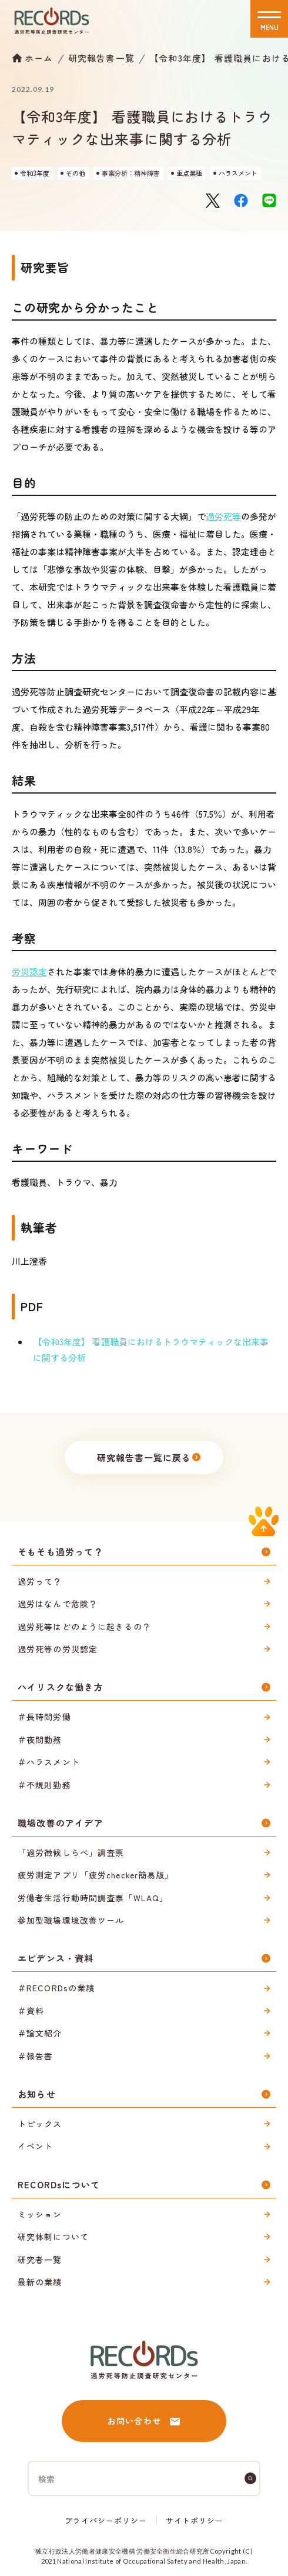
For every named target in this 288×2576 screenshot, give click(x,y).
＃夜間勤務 (40, 1739)
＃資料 (31, 2011)
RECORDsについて (59, 2184)
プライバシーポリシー (106, 2520)
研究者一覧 (40, 2259)
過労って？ (40, 1581)
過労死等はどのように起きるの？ (84, 1626)
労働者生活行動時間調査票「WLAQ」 (93, 1898)
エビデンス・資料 (56, 1958)
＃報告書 (35, 2056)
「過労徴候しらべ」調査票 (71, 1852)
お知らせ (37, 2094)
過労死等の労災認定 (58, 1649)
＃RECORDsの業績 (56, 1988)
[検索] (250, 2478)
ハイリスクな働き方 (60, 1687)
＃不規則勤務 (44, 1785)
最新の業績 (40, 2282)
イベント (35, 2146)
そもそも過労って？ (60, 1551)
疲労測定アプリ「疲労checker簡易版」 (96, 1875)
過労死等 (223, 516)
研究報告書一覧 (101, 58)
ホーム (39, 57)
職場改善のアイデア (60, 1823)
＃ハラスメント (49, 1762)
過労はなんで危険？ (58, 1603)
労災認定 (29, 971)
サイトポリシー (194, 2520)
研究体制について (53, 2236)
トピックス (40, 2124)
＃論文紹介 (40, 2033)
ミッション (40, 2214)
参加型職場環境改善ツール (71, 1920)
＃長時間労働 (44, 1716)
